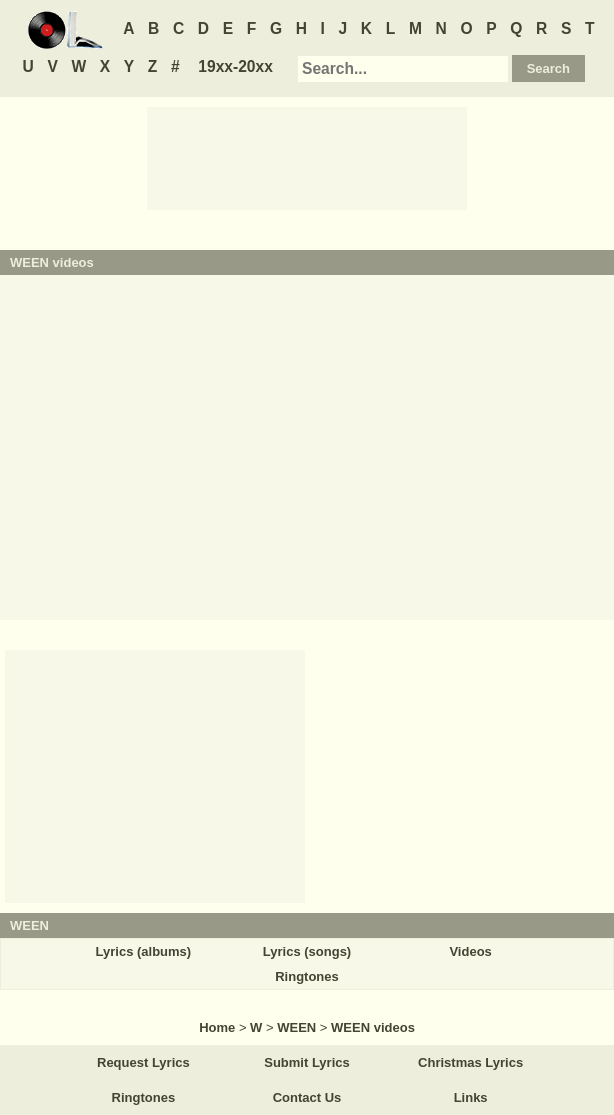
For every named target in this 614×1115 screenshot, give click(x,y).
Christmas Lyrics (470, 1062)
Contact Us (307, 1097)
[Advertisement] (307, 157)
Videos (470, 951)
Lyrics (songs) (307, 951)
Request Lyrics (143, 1062)
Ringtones (307, 976)
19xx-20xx (235, 66)
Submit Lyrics (306, 1062)
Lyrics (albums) (144, 951)
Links (471, 1097)
